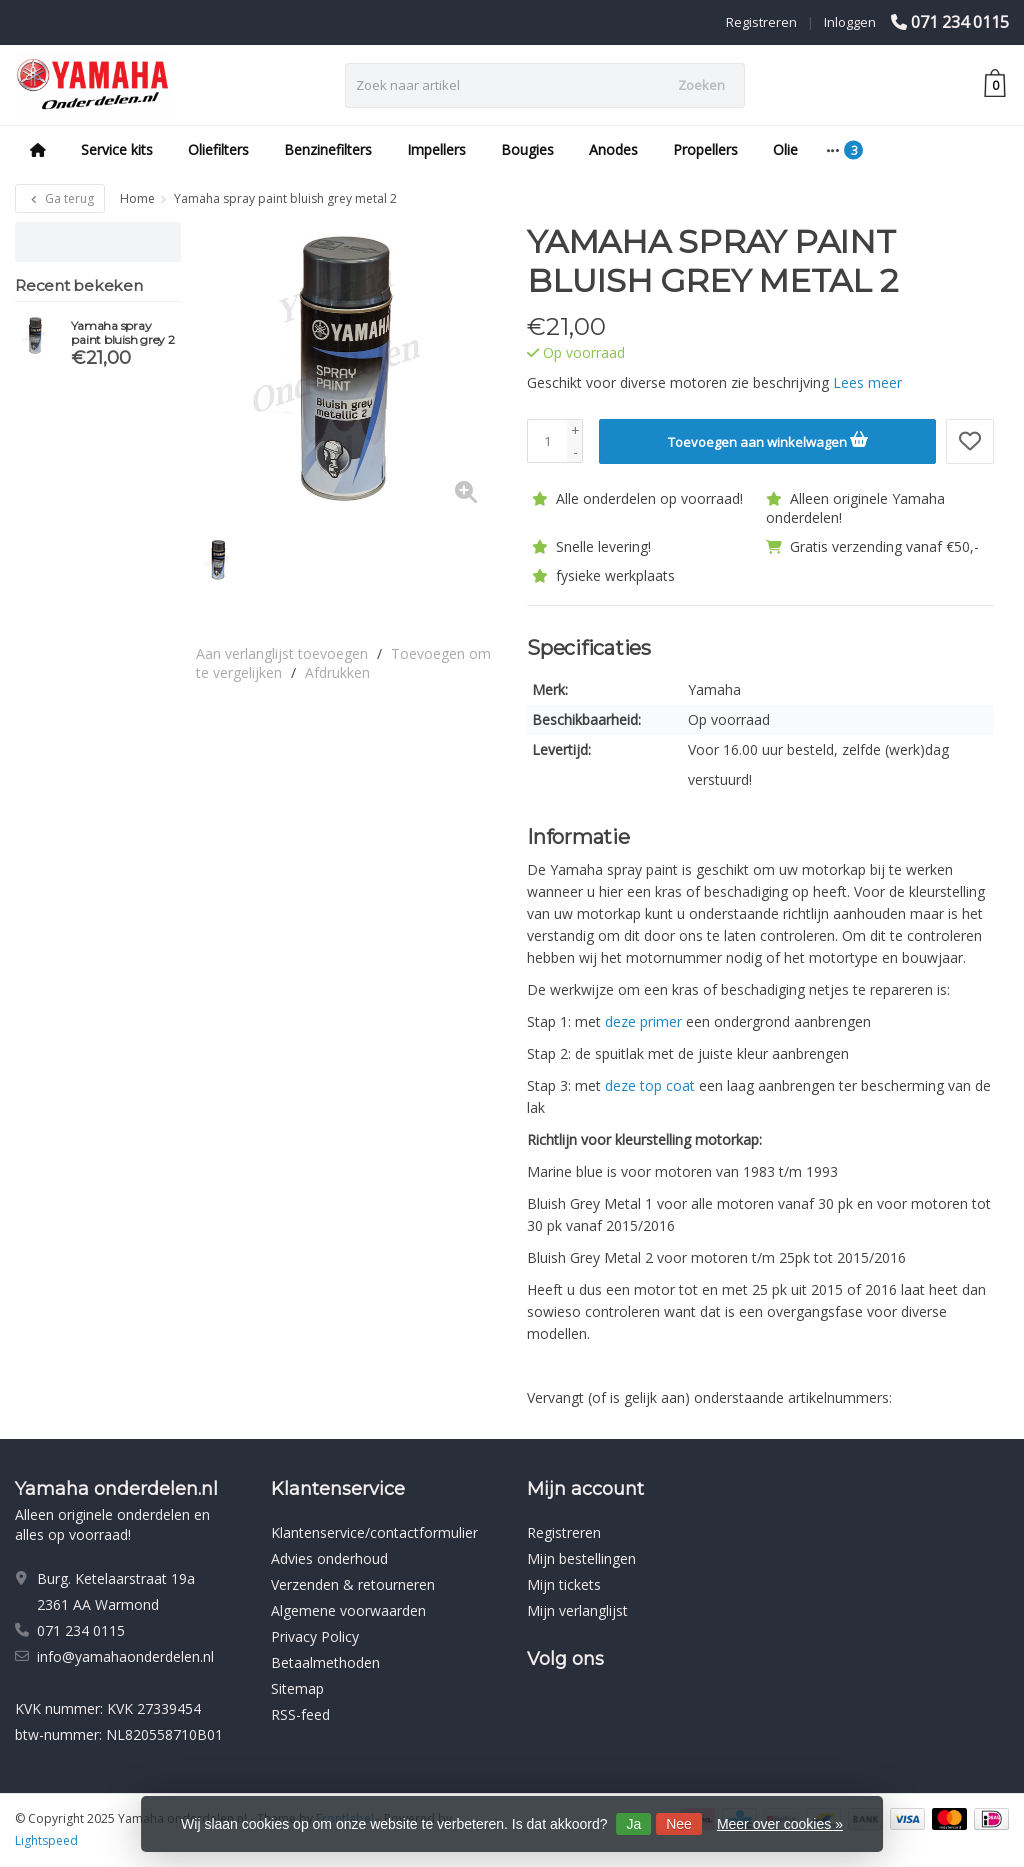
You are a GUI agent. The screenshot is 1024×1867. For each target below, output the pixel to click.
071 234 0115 (960, 22)
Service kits (117, 149)
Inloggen (850, 22)
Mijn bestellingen (581, 1558)
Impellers (436, 149)
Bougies (527, 149)
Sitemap (297, 1688)
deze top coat (650, 1085)
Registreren (761, 22)
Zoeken (701, 85)
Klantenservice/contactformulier (374, 1532)
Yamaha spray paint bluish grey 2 (122, 333)
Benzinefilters (328, 149)
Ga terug (60, 198)
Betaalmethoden (325, 1662)
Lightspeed (46, 1840)
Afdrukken (337, 672)
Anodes (613, 149)
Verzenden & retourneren (353, 1584)
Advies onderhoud (329, 1558)
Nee (679, 1824)
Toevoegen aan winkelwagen (768, 439)
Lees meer (867, 382)
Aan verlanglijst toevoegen (282, 653)
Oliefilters (218, 149)
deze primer (643, 1021)
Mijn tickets (564, 1584)
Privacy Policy (315, 1636)
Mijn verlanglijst (577, 1610)
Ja (633, 1824)
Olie (785, 149)
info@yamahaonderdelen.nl (125, 1656)
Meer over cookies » (780, 1824)
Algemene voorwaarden (348, 1610)
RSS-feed (300, 1714)
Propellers (705, 149)
